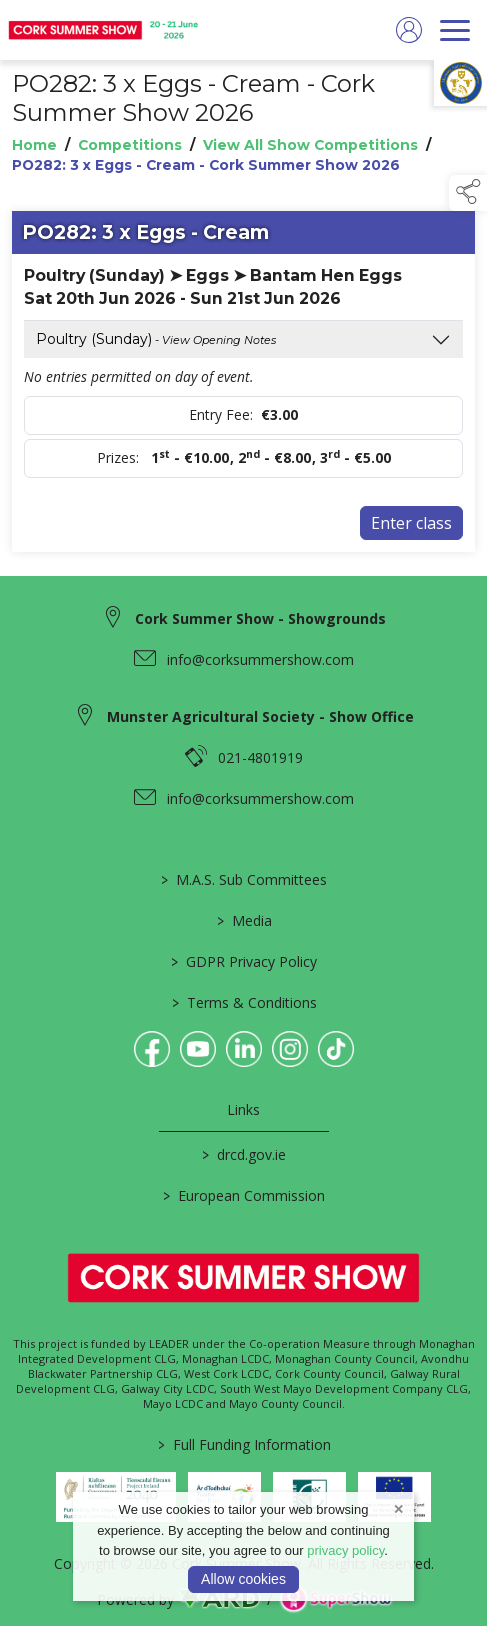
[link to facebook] (152, 1049)
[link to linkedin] (244, 1049)
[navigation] (455, 30)
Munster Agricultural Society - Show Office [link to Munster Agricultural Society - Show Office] (260, 716)
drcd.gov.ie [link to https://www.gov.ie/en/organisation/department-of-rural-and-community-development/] (244, 1154)
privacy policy (345, 1550)
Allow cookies (243, 1579)
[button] (468, 193)
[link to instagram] (290, 1049)
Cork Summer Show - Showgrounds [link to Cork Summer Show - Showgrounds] (260, 618)
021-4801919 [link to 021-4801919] (260, 757)
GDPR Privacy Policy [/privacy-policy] (244, 961)
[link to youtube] (198, 1049)
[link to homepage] (105, 30)
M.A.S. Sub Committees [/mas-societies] (244, 879)
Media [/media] (243, 920)
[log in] (409, 30)
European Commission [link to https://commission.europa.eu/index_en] (244, 1195)
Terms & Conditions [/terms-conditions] (243, 1002)
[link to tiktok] (336, 1049)
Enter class (411, 523)
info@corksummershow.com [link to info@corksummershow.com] (260, 659)
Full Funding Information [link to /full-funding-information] (243, 1444)
